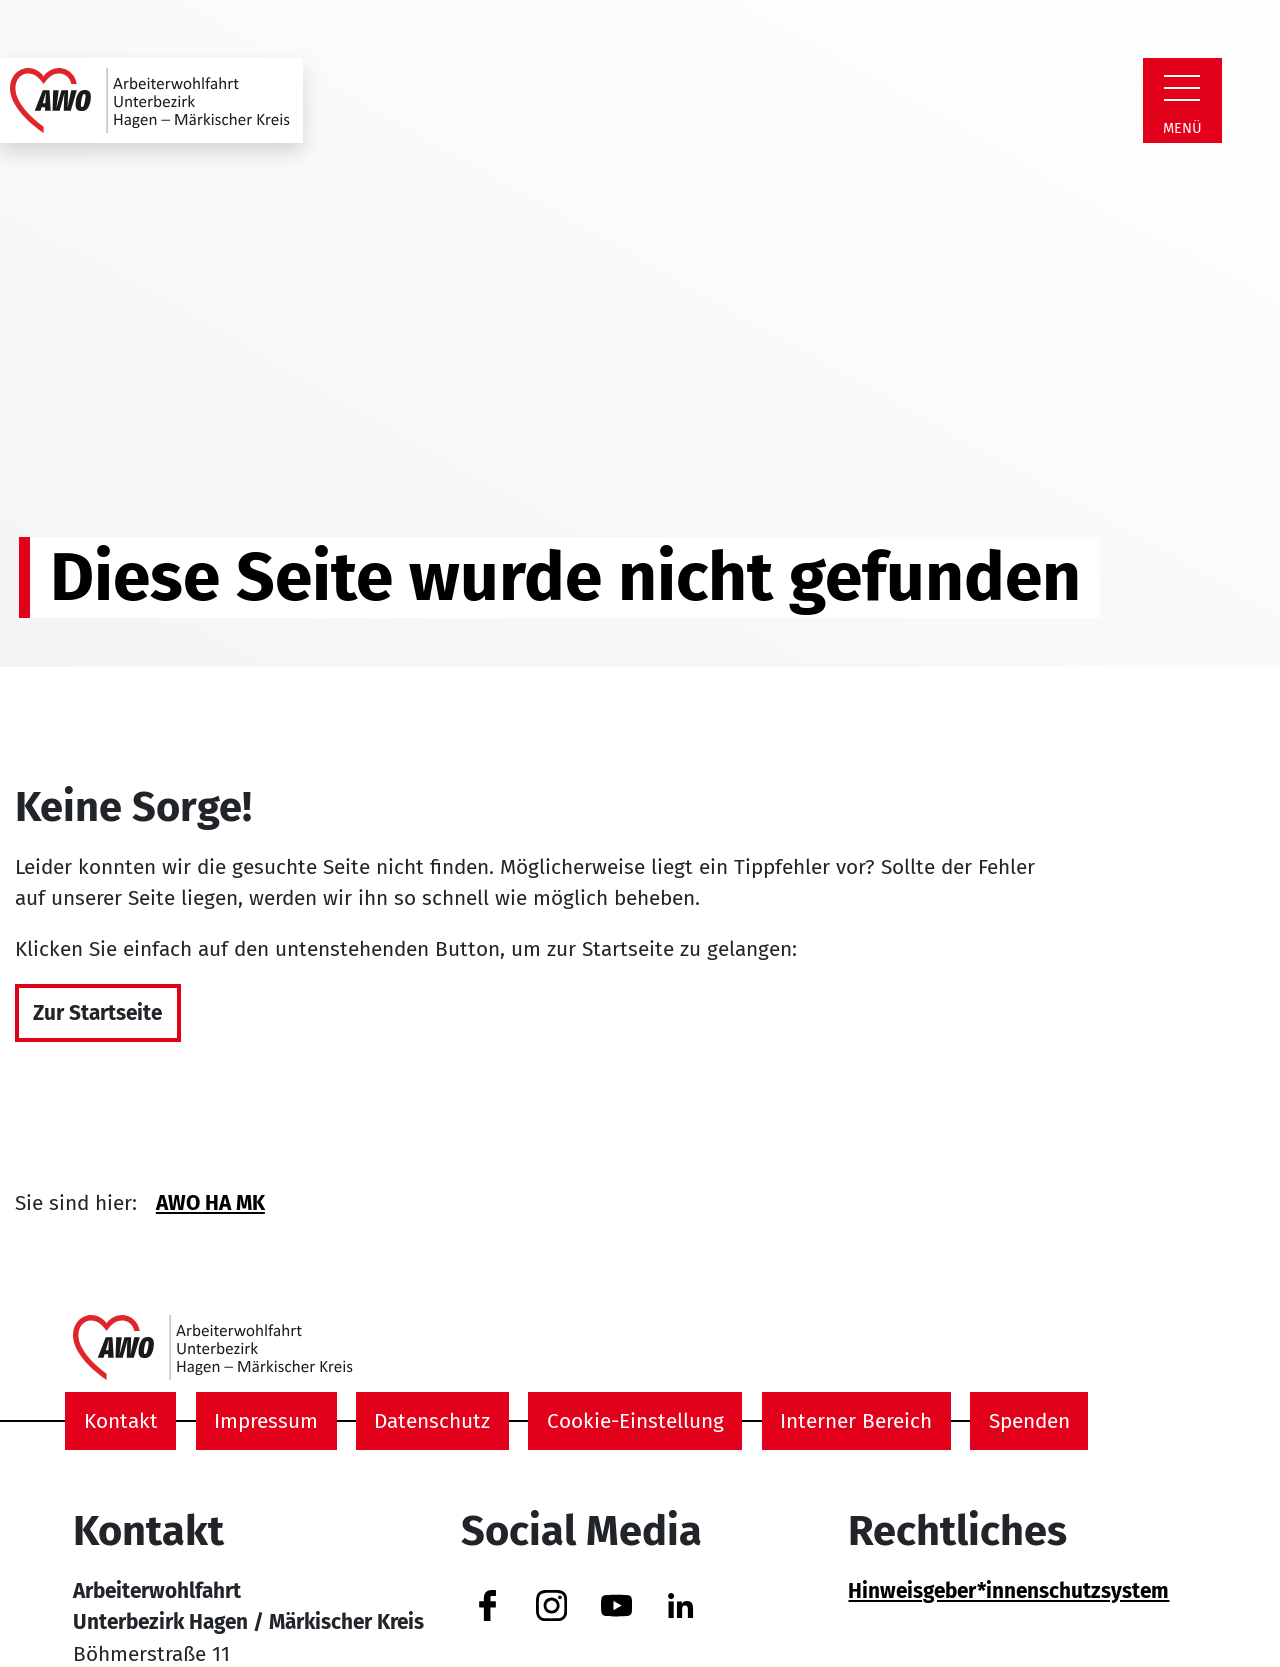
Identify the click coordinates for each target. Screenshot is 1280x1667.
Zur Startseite (97, 1013)
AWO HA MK (210, 1203)
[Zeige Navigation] (1182, 88)
